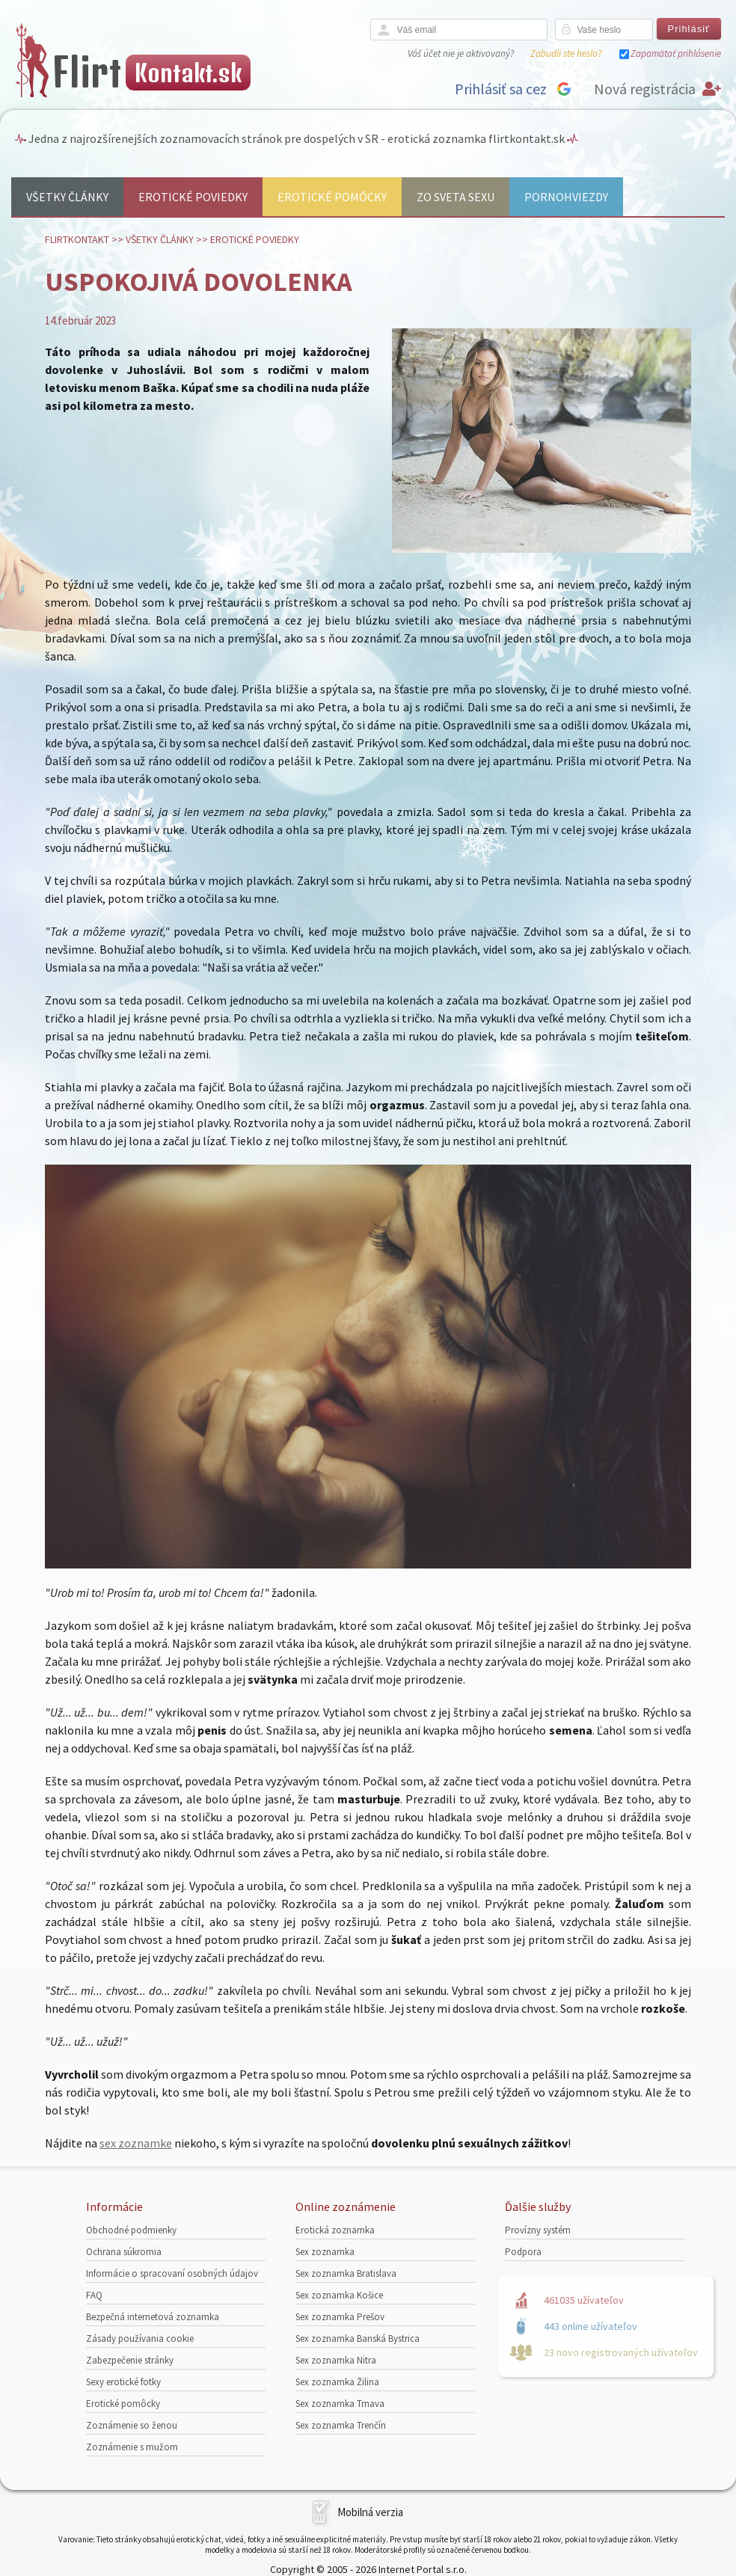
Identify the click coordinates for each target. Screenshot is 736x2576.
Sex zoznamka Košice (339, 2295)
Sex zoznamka (325, 2251)
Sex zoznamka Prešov (339, 2316)
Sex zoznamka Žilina (337, 2382)
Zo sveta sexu (455, 196)
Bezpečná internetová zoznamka (152, 2316)
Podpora (523, 2251)
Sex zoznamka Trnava (339, 2403)
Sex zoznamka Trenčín (340, 2425)
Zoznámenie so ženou (131, 2425)
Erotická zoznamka (335, 2230)
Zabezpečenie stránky (130, 2360)
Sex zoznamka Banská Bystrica (357, 2338)
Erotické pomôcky (332, 196)
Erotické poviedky (193, 196)
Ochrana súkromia (124, 2251)
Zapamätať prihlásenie (676, 53)
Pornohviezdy (566, 196)
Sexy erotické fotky (123, 2382)
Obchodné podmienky (131, 2230)
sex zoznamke (135, 2142)
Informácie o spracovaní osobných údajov (172, 2273)
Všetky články (67, 196)
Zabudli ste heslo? (565, 53)
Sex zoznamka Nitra (335, 2360)
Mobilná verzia (370, 2512)
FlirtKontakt (77, 239)
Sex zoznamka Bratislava (345, 2273)
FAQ (94, 2295)
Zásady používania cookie (140, 2338)
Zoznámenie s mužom (132, 2447)
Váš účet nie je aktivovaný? (461, 53)
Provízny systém (538, 2230)
